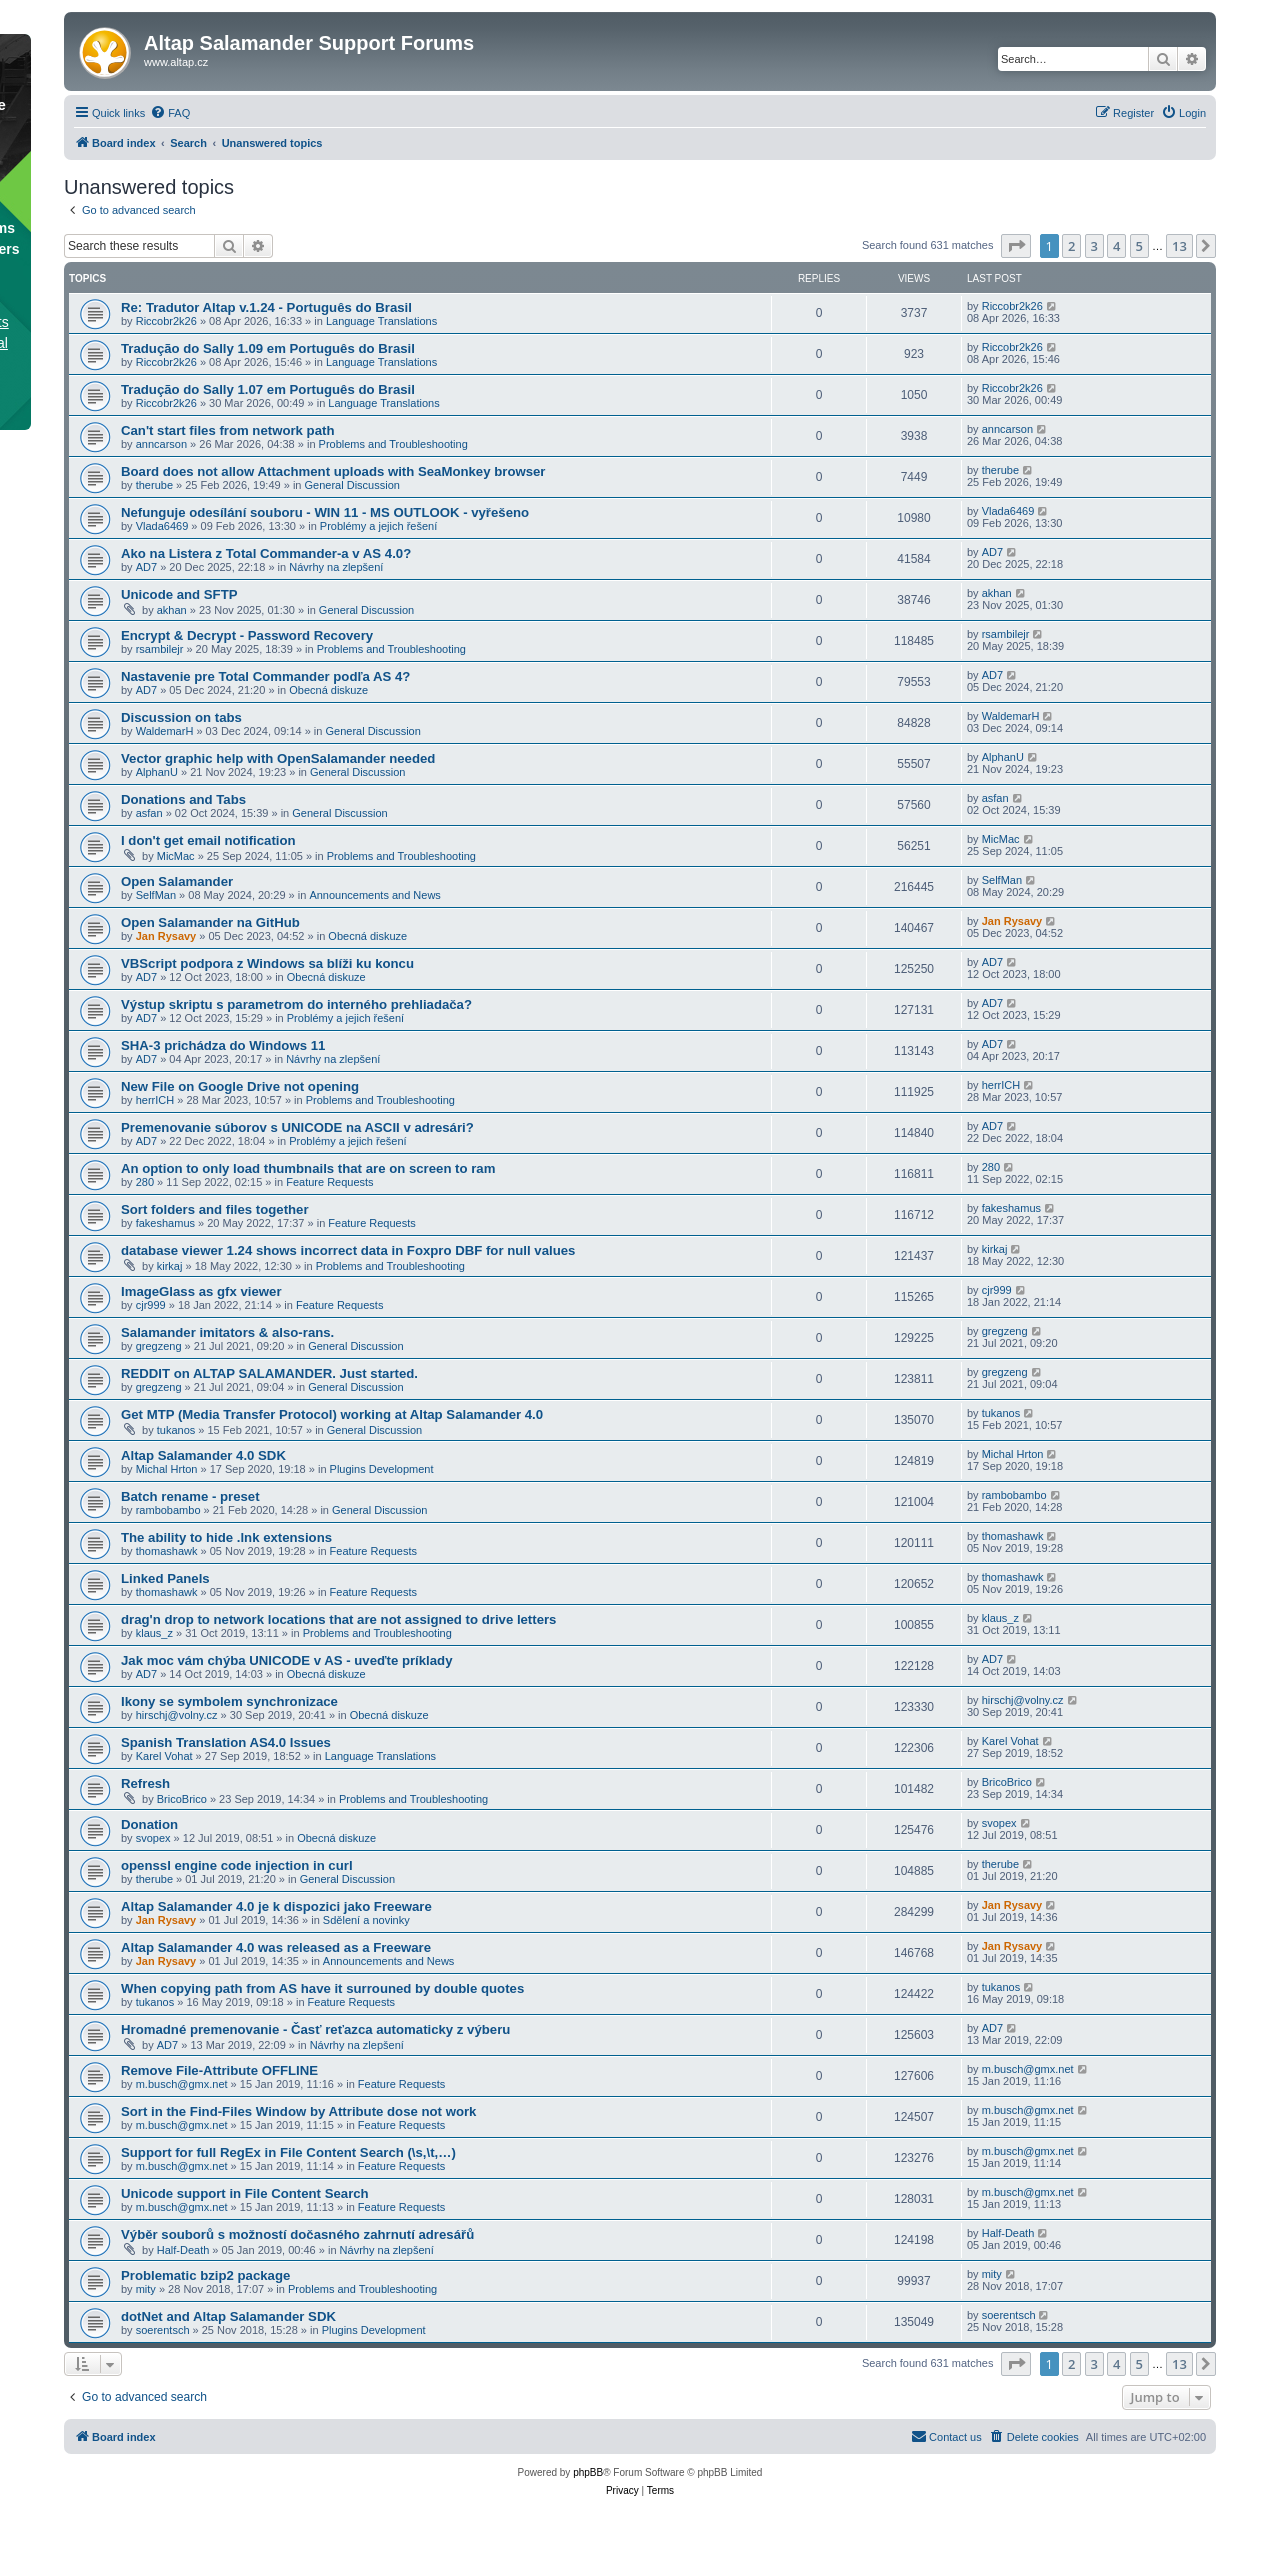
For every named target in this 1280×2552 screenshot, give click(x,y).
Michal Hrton (167, 1469)
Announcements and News (374, 895)
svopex (153, 1838)
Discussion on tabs (181, 717)
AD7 (146, 567)
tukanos (176, 1430)
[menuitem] (170, 113)
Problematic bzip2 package (205, 2275)
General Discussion (352, 485)
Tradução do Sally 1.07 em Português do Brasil (268, 389)
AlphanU (157, 772)
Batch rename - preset (190, 1496)
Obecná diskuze (328, 690)
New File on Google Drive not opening (240, 1086)
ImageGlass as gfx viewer (201, 1291)
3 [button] (1094, 246)
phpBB (588, 2472)
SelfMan (156, 895)
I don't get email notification (208, 840)
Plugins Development (382, 1469)
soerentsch (163, 2330)
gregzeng (159, 1346)
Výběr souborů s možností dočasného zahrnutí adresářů (297, 2234)
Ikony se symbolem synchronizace (229, 1701)
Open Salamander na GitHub (210, 922)
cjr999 (151, 1305)
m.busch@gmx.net (182, 2084)
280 (145, 1182)
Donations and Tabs (183, 799)
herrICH (155, 1100)
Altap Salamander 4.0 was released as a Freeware (276, 1947)
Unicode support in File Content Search (245, 2193)
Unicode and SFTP (179, 594)
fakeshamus (165, 1223)
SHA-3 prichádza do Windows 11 (223, 1045)
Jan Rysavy (166, 936)
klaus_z (154, 1633)
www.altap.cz (176, 62)
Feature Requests (329, 1182)
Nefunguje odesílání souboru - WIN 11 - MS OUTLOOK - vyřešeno (325, 512)
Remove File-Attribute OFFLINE (219, 2070)
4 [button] (1116, 246)
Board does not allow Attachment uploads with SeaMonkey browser (333, 471)
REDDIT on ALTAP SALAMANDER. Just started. (269, 1373)
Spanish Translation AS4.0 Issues (226, 1742)
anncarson (161, 444)
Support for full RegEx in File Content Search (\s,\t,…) (288, 2152)
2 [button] (1071, 246)
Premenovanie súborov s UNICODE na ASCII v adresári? (297, 1127)
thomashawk (167, 1551)
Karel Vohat (164, 1756)
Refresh (145, 1783)
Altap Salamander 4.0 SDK (203, 1455)
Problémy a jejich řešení (378, 526)
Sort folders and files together (215, 1209)
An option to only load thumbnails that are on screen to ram (308, 1168)
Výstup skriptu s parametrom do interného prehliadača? (296, 1004)
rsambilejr (160, 649)
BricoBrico (182, 1799)
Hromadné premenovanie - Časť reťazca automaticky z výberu (315, 2029)
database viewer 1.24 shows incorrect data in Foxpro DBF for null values (348, 1250)
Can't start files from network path (227, 430)
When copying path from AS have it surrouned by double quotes (322, 1988)
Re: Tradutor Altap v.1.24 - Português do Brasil (266, 307)
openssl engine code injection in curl (237, 1865)
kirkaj (170, 1266)
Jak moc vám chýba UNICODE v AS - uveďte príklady (286, 1660)
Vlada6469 (162, 526)
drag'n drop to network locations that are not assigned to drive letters (338, 1619)
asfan (149, 813)
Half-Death (183, 2250)
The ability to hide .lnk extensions (226, 1537)
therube (154, 485)
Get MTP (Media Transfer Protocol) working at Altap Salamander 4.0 (332, 1414)
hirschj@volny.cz (177, 1715)
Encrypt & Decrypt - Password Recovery (247, 635)
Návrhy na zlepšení (336, 567)
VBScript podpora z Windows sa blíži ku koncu (267, 963)
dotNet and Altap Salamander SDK (228, 2316)
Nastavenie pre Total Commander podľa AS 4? (265, 676)
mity (146, 2289)
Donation (149, 1824)
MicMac (176, 856)
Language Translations (381, 321)
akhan (172, 610)
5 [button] (1139, 246)
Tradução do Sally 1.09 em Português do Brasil (268, 348)
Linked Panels (165, 1578)
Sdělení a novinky (366, 1920)
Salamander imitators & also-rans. (227, 1332)
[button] (1016, 246)
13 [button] (1179, 246)
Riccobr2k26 (166, 321)
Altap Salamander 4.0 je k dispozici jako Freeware (276, 1906)
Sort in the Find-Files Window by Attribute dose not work (298, 2111)
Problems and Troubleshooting (393, 444)
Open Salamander (177, 881)
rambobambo (168, 1510)
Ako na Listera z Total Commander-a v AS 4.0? (266, 553)
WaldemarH (165, 731)
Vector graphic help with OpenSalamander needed (278, 758)
